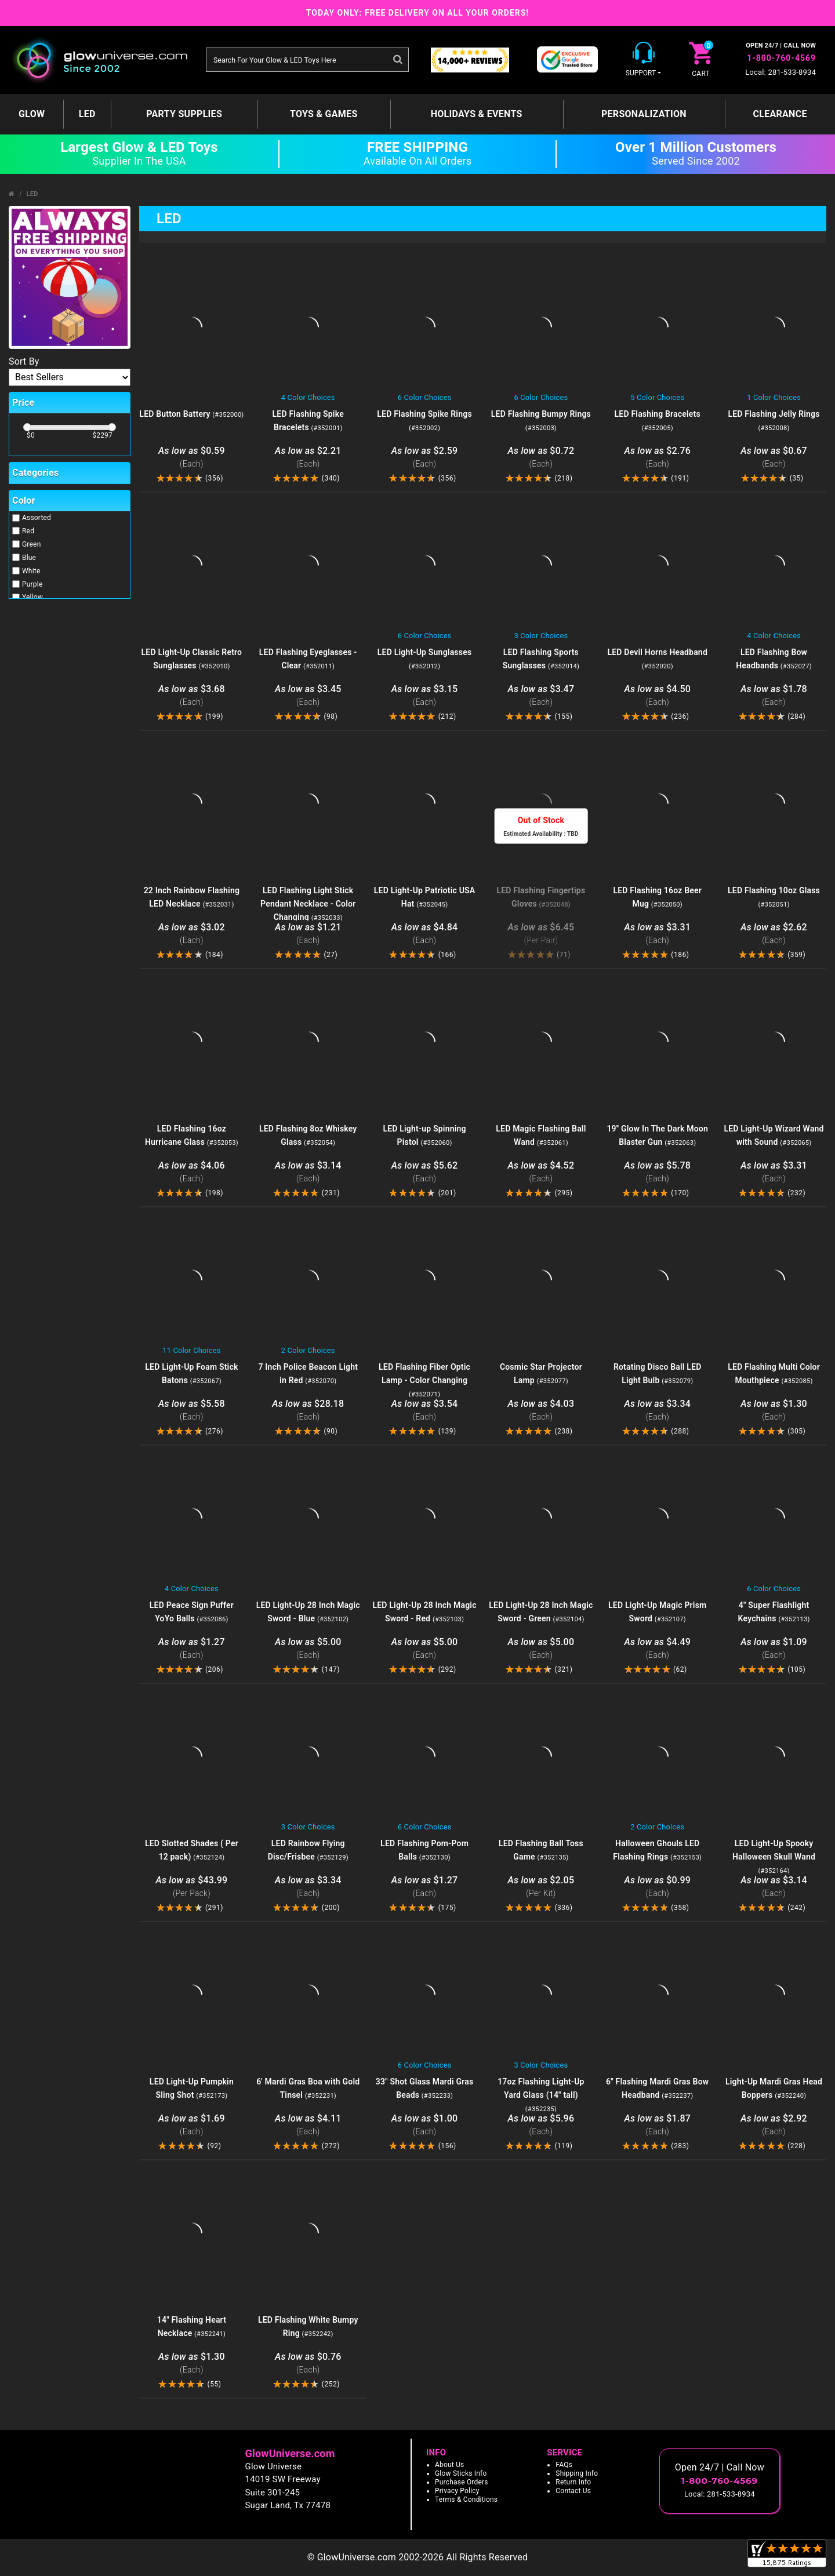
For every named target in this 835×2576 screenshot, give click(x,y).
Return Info (573, 2482)
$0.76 (308, 2363)
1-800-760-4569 (781, 58)
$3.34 (657, 1410)
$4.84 (424, 934)
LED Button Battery (191, 414)
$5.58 (191, 1410)
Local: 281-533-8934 (780, 72)
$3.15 (424, 695)
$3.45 (308, 695)
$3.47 (540, 695)
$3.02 (191, 934)
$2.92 (773, 2125)
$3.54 (424, 1410)
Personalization (644, 113)
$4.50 (657, 695)
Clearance (780, 113)
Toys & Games (324, 113)
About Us (449, 2465)
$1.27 (191, 1648)
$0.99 (657, 1887)
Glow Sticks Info (461, 2473)
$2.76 (657, 457)
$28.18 (308, 1410)
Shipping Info (577, 2473)
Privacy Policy (457, 2491)
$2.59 (424, 457)
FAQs (564, 2465)
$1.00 (424, 2125)
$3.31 (657, 934)
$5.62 (424, 1172)
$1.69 (191, 2125)
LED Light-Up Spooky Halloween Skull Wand (773, 1857)
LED (87, 113)
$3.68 (191, 695)
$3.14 (308, 1172)
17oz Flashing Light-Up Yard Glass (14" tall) (541, 2095)
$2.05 (540, 1887)
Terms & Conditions (466, 2499)
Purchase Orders (461, 2482)
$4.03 (540, 1410)
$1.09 (773, 1648)
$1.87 (657, 2125)
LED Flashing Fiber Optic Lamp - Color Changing (424, 1380)
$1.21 (308, 934)
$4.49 (657, 1648)
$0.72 (540, 457)
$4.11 (308, 2125)
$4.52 (540, 1172)
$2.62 (773, 934)
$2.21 (308, 457)
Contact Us (573, 2491)
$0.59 (191, 457)
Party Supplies (184, 113)
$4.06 (191, 1172)
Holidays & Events (476, 113)
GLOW (32, 113)
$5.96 (540, 2125)
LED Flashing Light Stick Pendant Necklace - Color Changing (307, 904)
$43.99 (191, 1887)
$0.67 (773, 457)
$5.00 (308, 1648)
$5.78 (657, 1172)
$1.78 (773, 695)
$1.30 (773, 1410)
